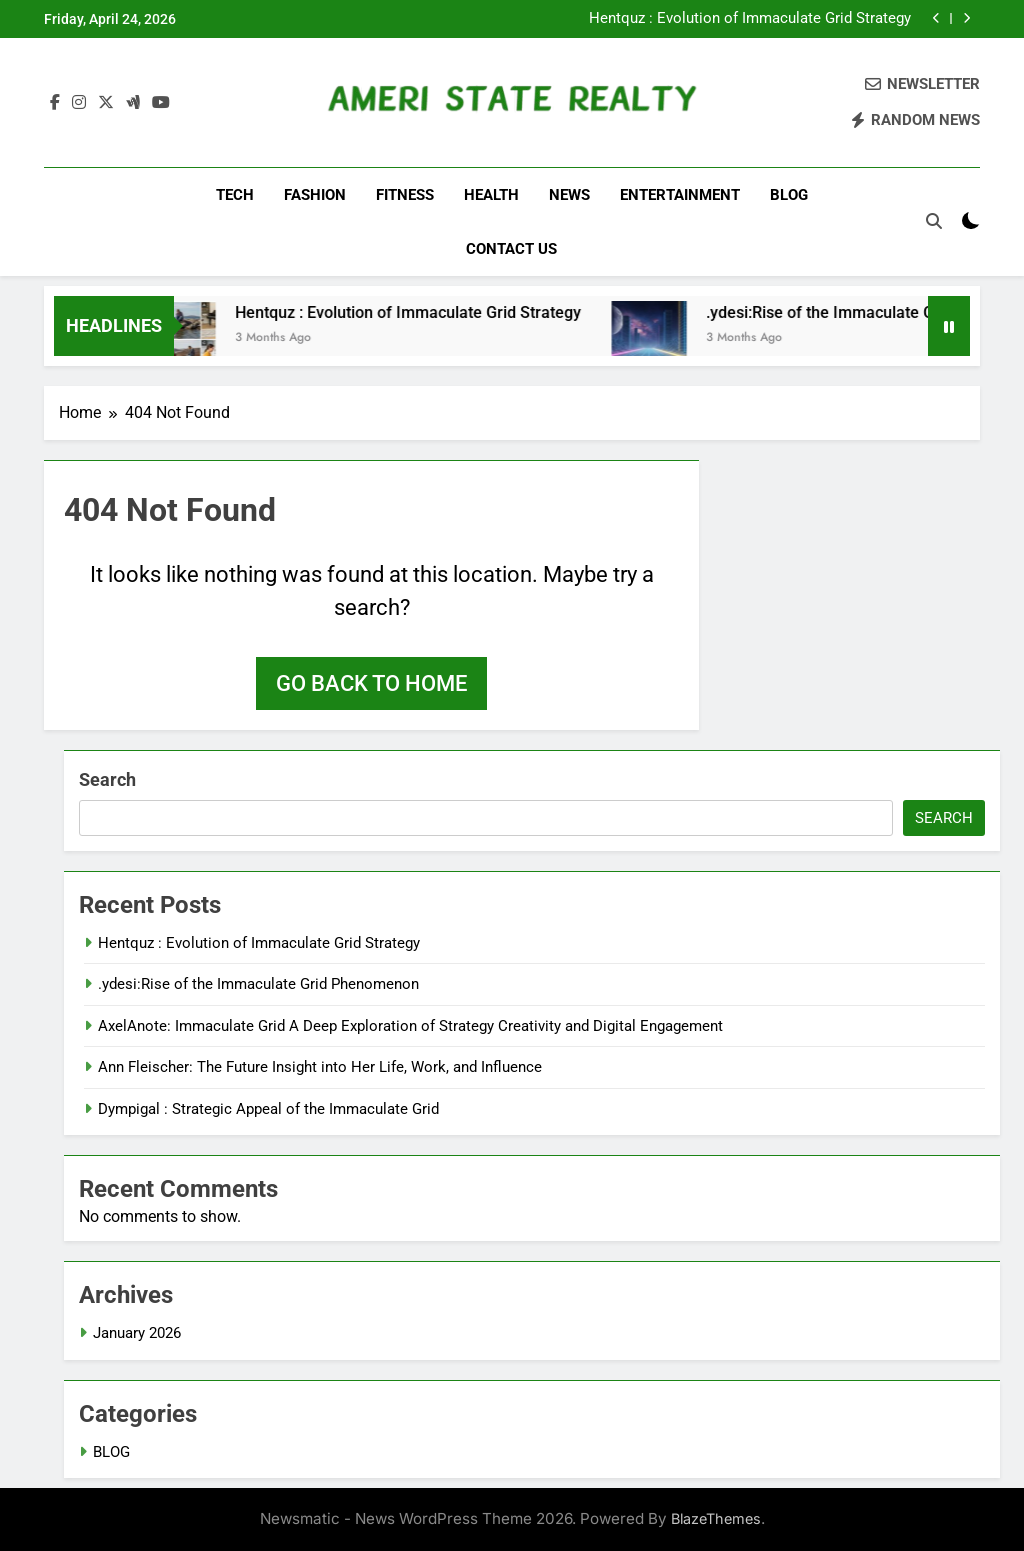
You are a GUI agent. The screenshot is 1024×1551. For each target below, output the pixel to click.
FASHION (315, 195)
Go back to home (371, 683)
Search (107, 779)
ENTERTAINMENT (680, 195)
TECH (235, 195)
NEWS (569, 195)
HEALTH (491, 195)
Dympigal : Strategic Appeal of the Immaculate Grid (268, 1109)
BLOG (789, 195)
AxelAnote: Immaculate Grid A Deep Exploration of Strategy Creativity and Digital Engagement (410, 1026)
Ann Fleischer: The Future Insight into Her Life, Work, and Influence (320, 1067)
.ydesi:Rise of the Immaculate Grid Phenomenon (258, 984)
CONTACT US (511, 249)
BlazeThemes (716, 1518)
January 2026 (137, 1333)
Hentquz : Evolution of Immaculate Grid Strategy (750, 19)
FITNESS (405, 195)
